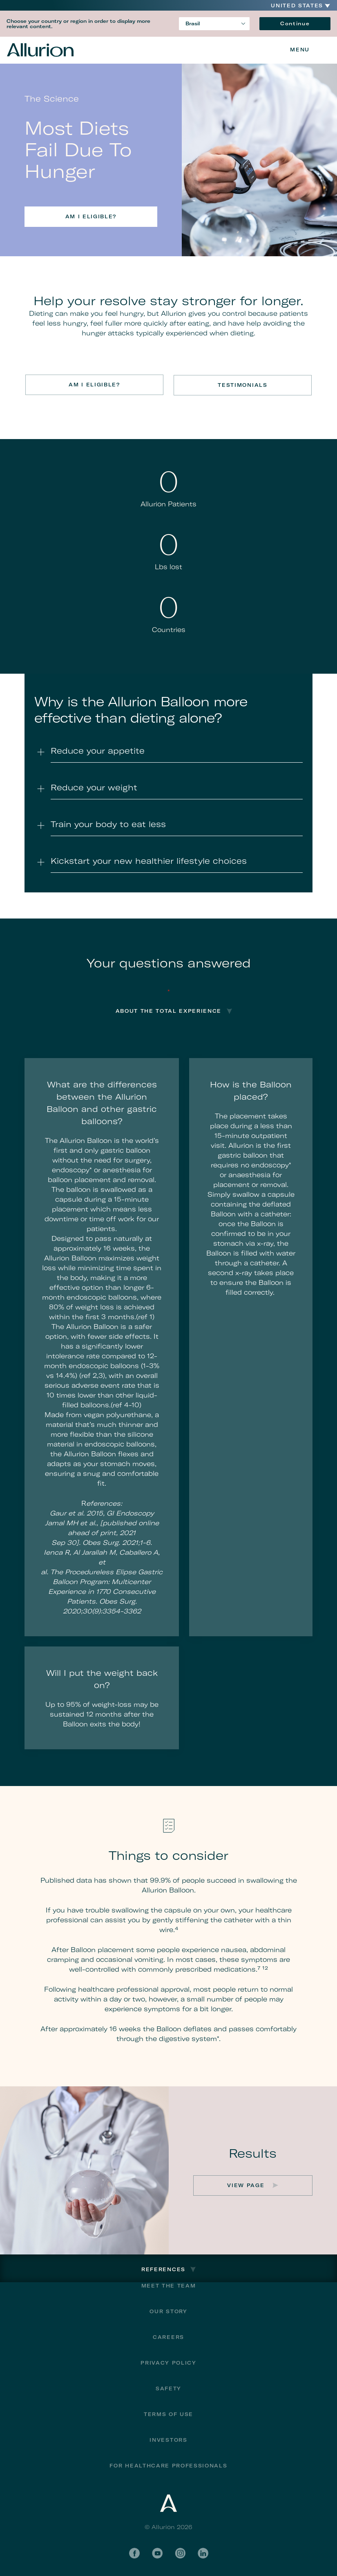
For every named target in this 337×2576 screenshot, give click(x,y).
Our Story (168, 2311)
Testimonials (243, 385)
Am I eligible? (91, 216)
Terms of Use (168, 2414)
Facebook (134, 2552)
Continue (295, 23)
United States (297, 6)
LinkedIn (203, 2552)
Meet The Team (168, 2285)
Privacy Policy (168, 2362)
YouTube (157, 2552)
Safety (168, 2388)
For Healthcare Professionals (168, 2465)
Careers (168, 2337)
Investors (168, 2439)
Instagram (180, 2552)
